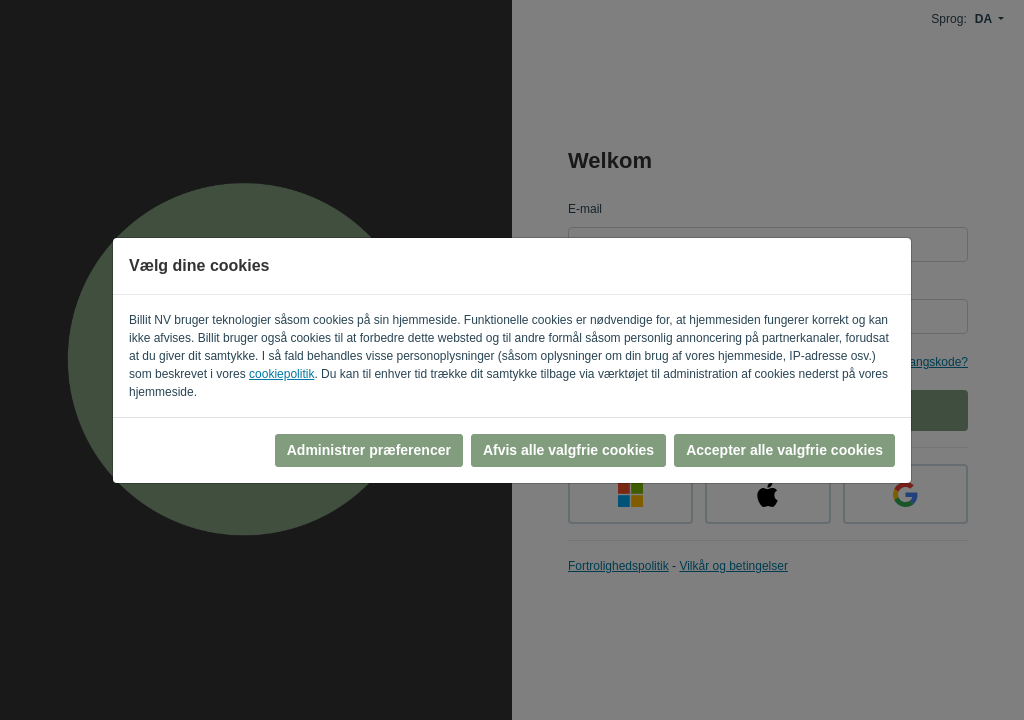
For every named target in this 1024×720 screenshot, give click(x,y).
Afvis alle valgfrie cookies (568, 450)
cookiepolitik (281, 374)
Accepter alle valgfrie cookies (784, 450)
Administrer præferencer (369, 450)
